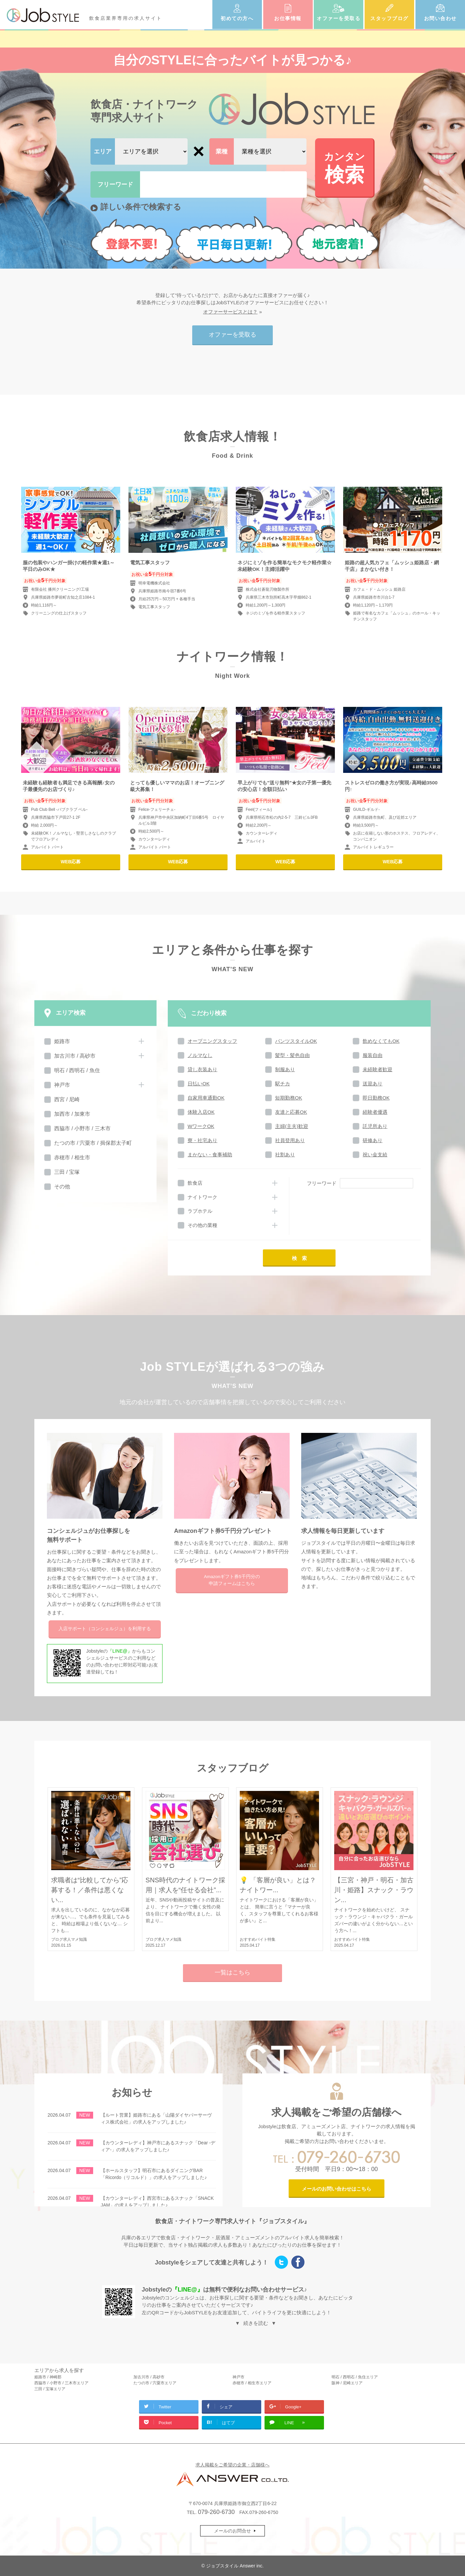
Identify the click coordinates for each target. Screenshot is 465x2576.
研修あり (372, 1140)
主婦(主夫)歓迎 (291, 1126)
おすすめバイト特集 (257, 1939)
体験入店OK (201, 1112)
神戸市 (62, 1085)
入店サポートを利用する (104, 1628)
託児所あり (375, 1126)
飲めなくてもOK (381, 1041)
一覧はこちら (232, 1972)
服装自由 (372, 1055)
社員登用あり (290, 1140)
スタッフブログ (389, 18)
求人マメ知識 (75, 1939)
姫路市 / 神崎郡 (47, 2377)
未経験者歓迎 (377, 1069)
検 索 (299, 1258)
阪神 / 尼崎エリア (347, 2383)
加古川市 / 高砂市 (74, 1056)
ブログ (57, 1939)
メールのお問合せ (232, 2530)
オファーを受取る (338, 18)
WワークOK (201, 1126)
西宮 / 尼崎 (67, 1099)
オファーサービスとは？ (230, 311)
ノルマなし (200, 1055)
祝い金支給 (375, 1154)
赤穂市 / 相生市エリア (251, 2383)
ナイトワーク (202, 1197)
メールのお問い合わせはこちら (336, 2189)
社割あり (285, 1154)
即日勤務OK (376, 1098)
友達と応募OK (291, 1112)
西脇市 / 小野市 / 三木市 (82, 1128)
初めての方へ (237, 18)
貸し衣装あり (202, 1069)
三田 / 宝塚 (67, 1172)
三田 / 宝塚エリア (49, 2389)
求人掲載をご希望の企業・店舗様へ (232, 2464)
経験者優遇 (375, 1112)
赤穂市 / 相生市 (72, 1157)
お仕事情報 (288, 18)
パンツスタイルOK (296, 1041)
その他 (62, 1186)
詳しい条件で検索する (140, 206)
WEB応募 (71, 861)
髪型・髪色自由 (292, 1055)
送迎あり (372, 1083)
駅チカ (282, 1083)
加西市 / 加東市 (72, 1114)
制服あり (285, 1069)
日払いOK (199, 1083)
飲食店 (195, 1183)
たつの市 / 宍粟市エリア (154, 2383)
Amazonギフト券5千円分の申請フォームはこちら (232, 1580)
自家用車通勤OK (206, 1098)
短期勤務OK (288, 1098)
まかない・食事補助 (210, 1154)
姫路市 (62, 1041)
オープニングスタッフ (212, 1041)
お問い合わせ (440, 18)
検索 (344, 167)
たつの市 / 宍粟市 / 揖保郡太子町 (93, 1143)
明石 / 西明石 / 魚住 (77, 1070)
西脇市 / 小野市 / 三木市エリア (61, 2383)
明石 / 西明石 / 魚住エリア (355, 2377)
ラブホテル (200, 1211)
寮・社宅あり (202, 1140)
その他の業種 (202, 1225)
